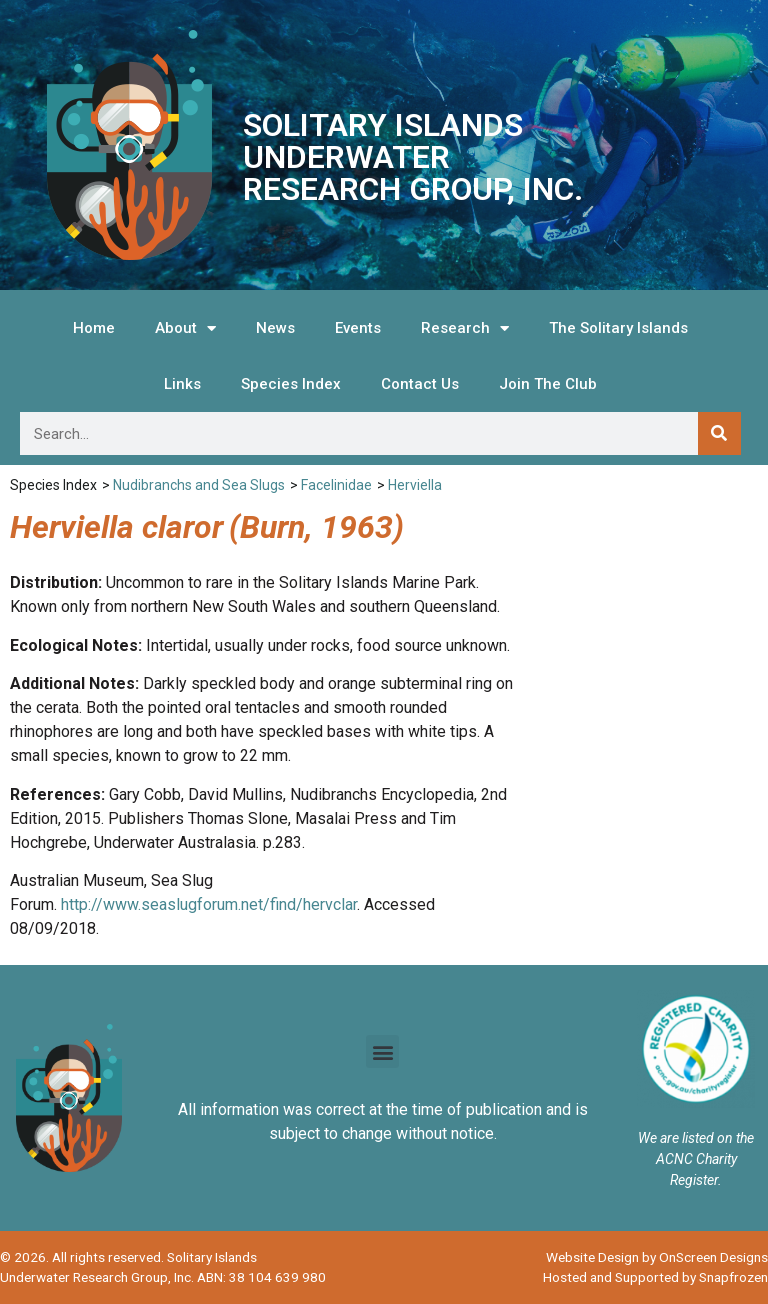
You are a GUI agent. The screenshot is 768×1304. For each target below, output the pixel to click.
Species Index (291, 384)
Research (465, 328)
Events (358, 328)
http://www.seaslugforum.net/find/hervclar (209, 904)
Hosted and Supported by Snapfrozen (655, 1277)
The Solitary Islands (618, 328)
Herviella (415, 485)
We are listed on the (696, 1138)
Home (94, 328)
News (275, 328)
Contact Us (420, 384)
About (185, 328)
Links (182, 384)
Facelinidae (336, 485)
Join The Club (548, 384)
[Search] (719, 433)
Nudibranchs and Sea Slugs (199, 485)
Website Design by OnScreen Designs (657, 1257)
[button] (382, 1051)
